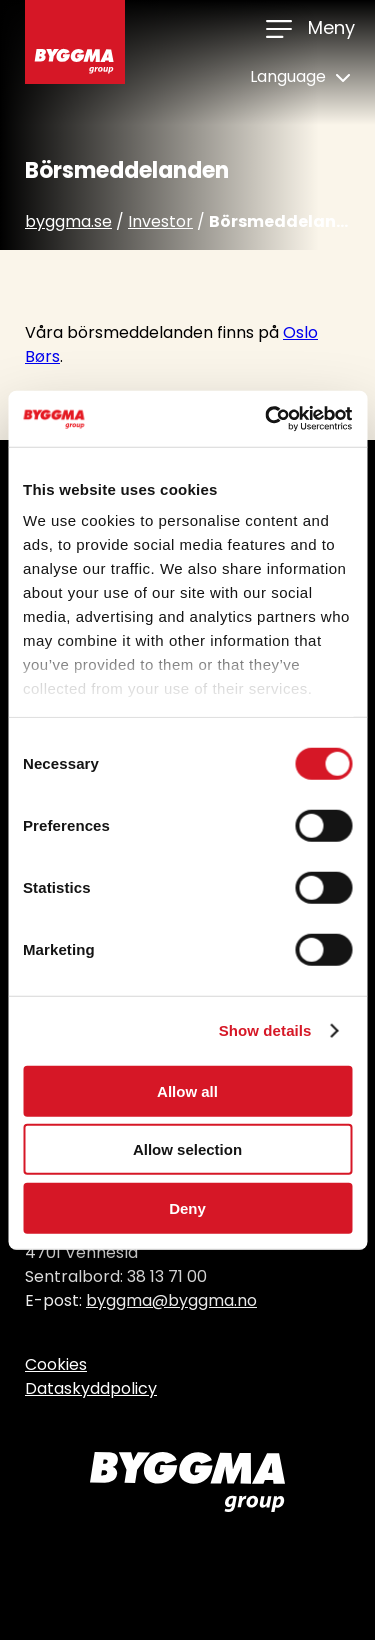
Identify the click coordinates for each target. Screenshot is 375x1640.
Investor (160, 221)
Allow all (187, 1090)
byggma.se (68, 221)
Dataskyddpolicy (91, 1388)
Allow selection (187, 1149)
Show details (265, 1030)
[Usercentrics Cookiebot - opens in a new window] (267, 419)
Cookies (56, 1364)
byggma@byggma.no (171, 1300)
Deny (187, 1207)
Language (300, 76)
